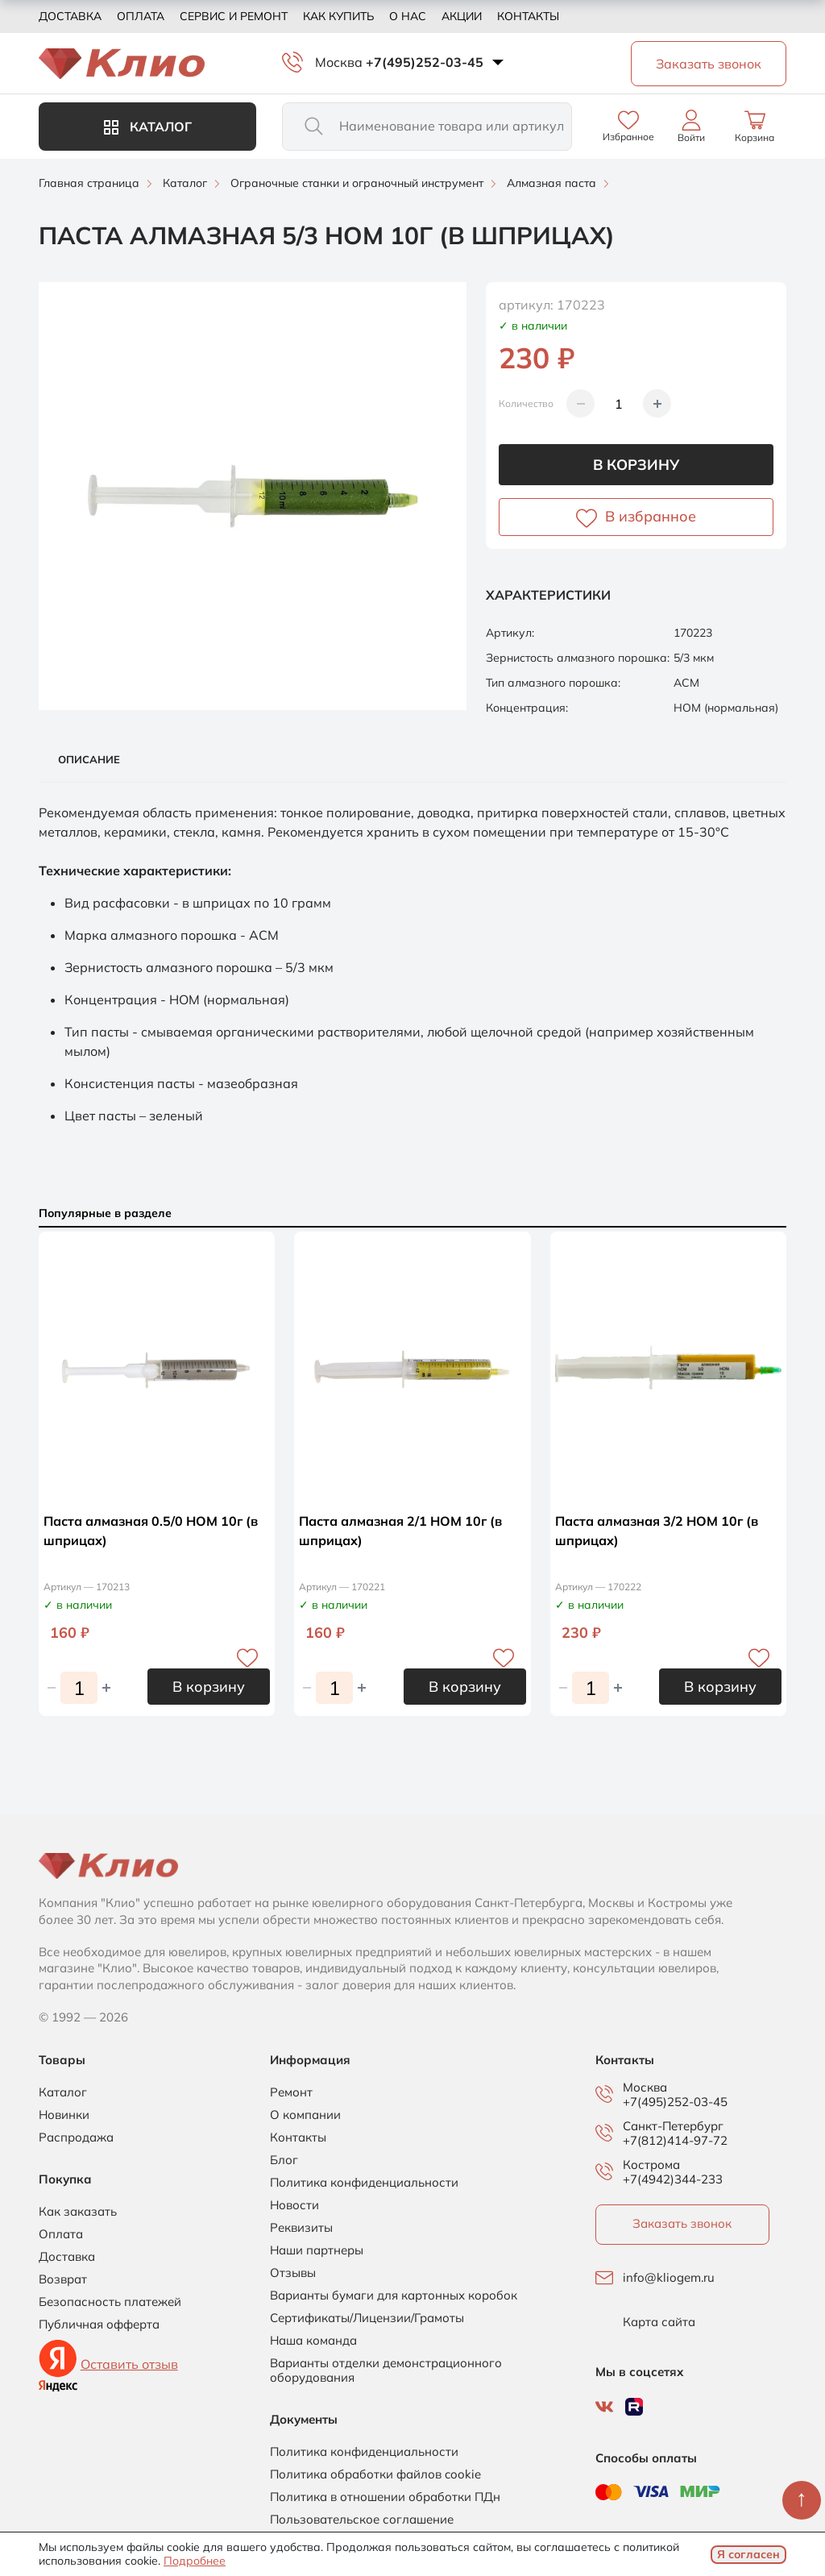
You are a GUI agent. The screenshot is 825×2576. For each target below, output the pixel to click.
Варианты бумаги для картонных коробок (393, 2295)
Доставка (70, 16)
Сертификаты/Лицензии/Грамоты (367, 2318)
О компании (305, 2115)
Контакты (528, 16)
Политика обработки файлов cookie (375, 2474)
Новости (294, 2205)
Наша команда (313, 2340)
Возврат (63, 2279)
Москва (339, 62)
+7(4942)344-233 (673, 2179)
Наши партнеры (316, 2250)
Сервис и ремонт (234, 16)
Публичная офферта (99, 2324)
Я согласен (748, 2554)
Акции (462, 16)
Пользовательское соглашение (362, 2519)
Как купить (338, 16)
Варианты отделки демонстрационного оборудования (386, 2370)
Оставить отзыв (129, 2364)
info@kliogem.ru (669, 2278)
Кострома (651, 2165)
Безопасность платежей (110, 2302)
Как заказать (78, 2211)
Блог (284, 2160)
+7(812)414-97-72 (675, 2140)
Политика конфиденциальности (364, 2182)
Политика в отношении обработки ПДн (385, 2497)
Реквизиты (301, 2228)
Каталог (148, 126)
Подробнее (195, 2560)
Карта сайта (659, 2322)
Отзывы (293, 2273)
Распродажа (76, 2137)
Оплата (140, 16)
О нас (407, 16)
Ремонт (291, 2092)
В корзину (636, 464)
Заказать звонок (682, 2223)
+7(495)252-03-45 (424, 62)
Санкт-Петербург (673, 2126)
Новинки (64, 2115)
